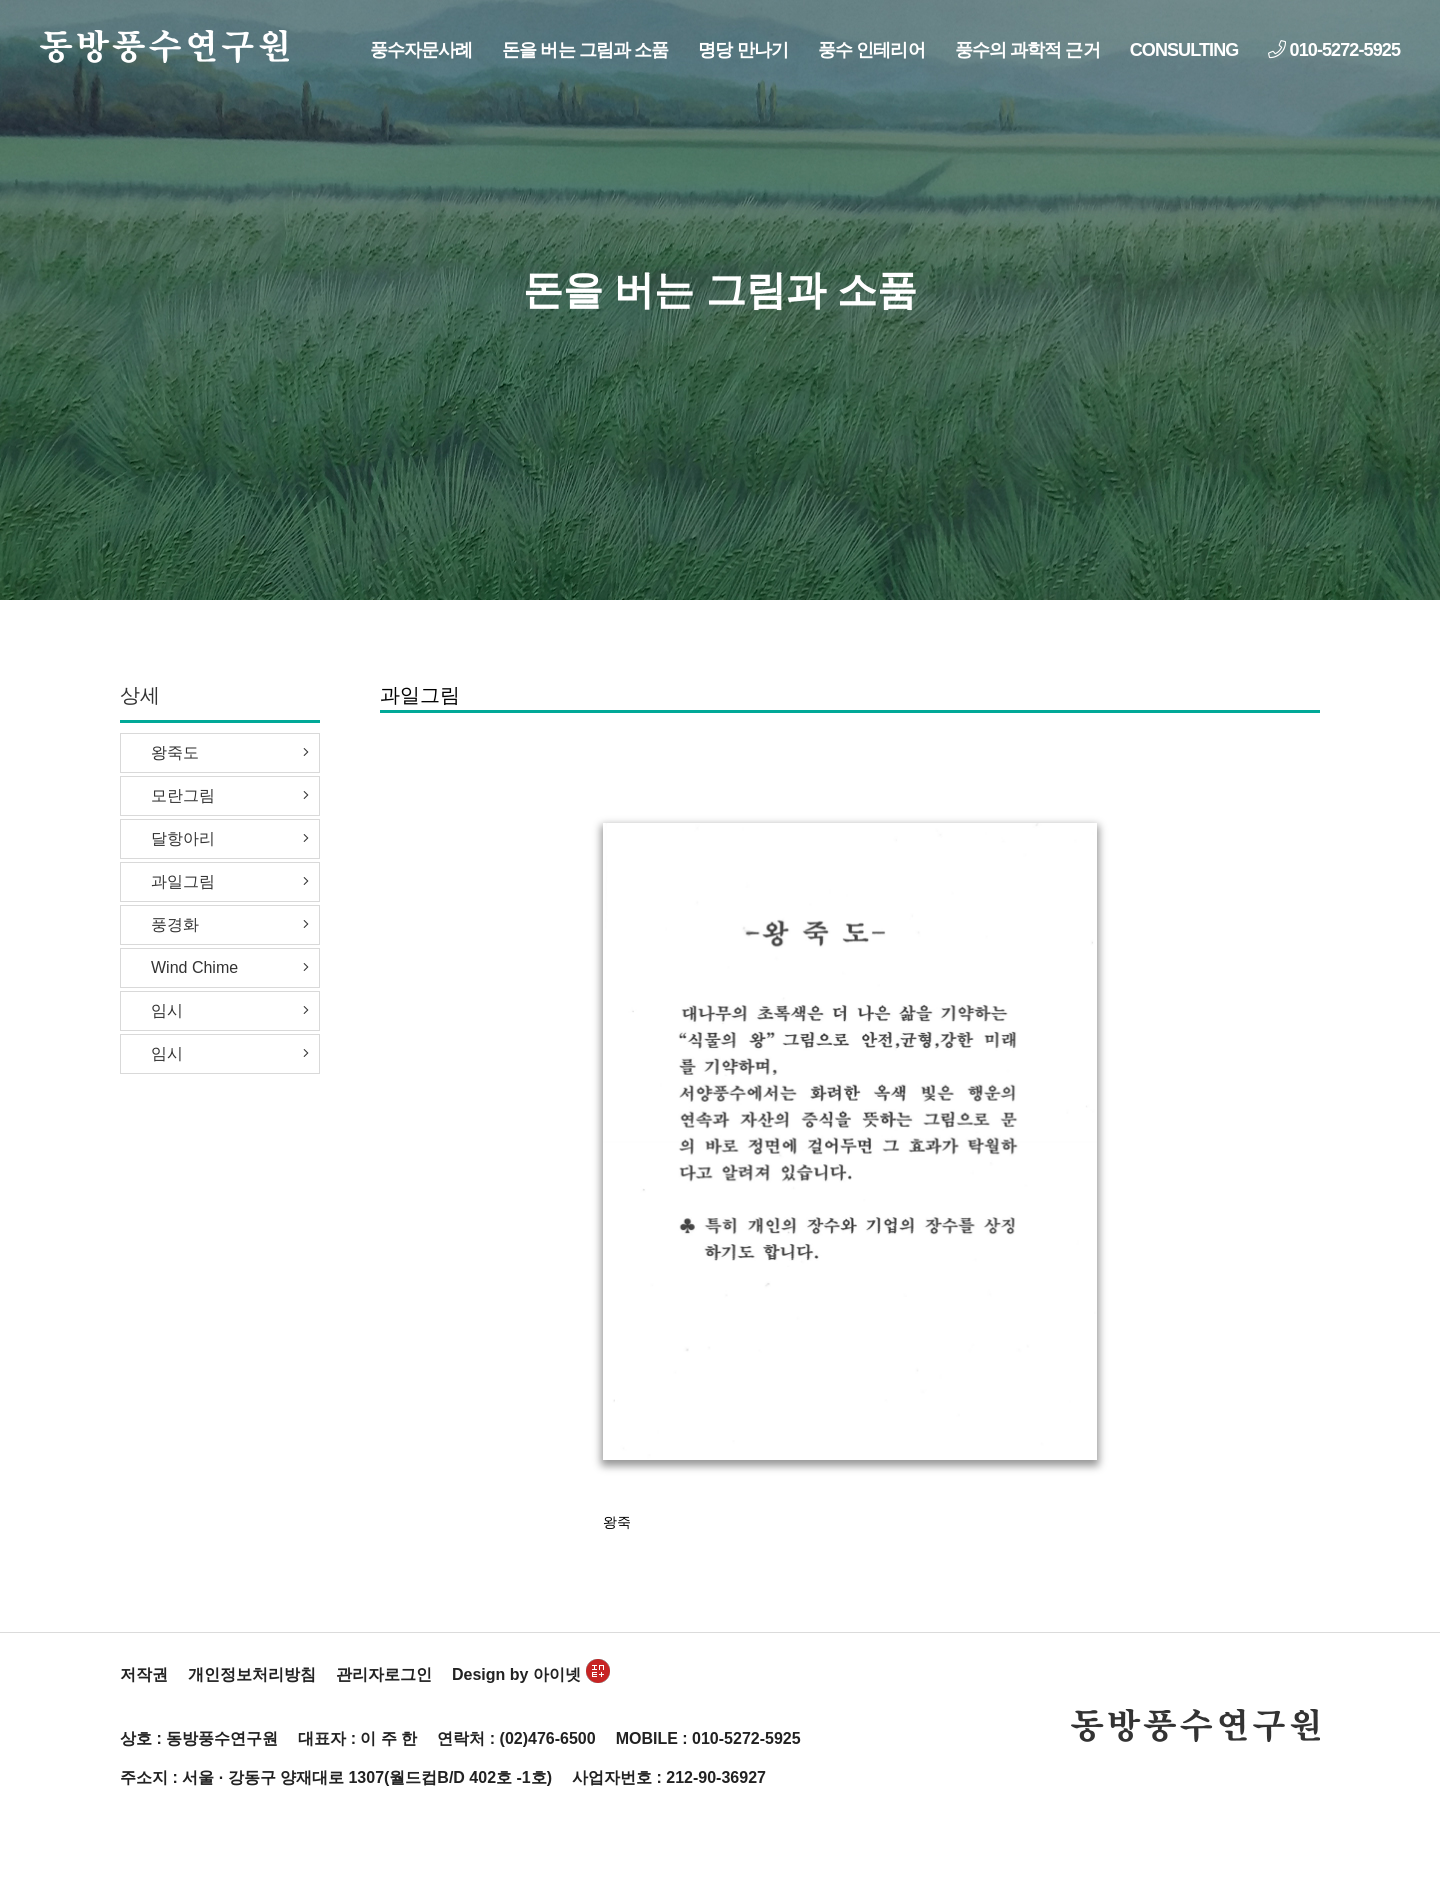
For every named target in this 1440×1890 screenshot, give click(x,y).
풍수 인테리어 (871, 50)
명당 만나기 (743, 50)
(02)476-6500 (548, 1738)
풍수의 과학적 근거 (1027, 50)
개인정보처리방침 (252, 1674)
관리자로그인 (384, 1674)
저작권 (144, 1674)
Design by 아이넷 (531, 1674)
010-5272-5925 (1334, 50)
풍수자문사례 (421, 50)
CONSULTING (1184, 50)
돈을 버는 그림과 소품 (585, 50)
